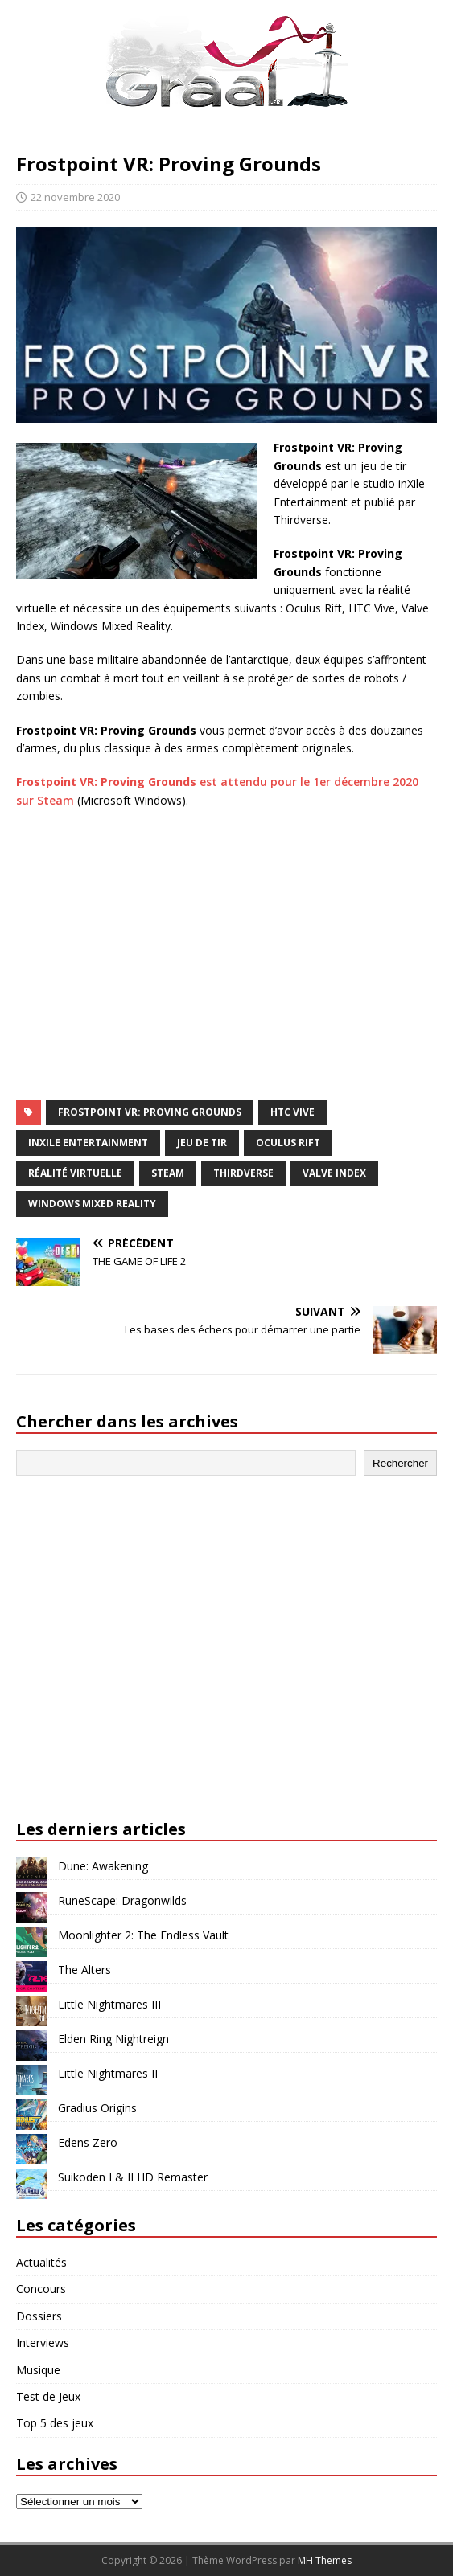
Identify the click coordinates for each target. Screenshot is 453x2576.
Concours (41, 2288)
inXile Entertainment (88, 1142)
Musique (38, 2369)
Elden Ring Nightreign (113, 2038)
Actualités (41, 2262)
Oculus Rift (288, 1142)
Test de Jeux (48, 2396)
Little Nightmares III (109, 2004)
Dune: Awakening (103, 1866)
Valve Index (334, 1173)
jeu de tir (202, 1142)
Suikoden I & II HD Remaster (133, 2177)
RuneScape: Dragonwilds (122, 1900)
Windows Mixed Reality (92, 1203)
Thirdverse (243, 1173)
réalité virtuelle (75, 1173)
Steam (167, 1173)
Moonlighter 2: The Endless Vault (143, 1935)
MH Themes (325, 2560)
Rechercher (400, 1463)
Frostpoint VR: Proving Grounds (149, 1112)
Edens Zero (87, 2142)
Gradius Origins (97, 2107)
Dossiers (39, 2316)
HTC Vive (292, 1112)
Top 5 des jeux (54, 2423)
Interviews (42, 2342)
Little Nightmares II (108, 2073)
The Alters (84, 1969)
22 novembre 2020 (75, 197)
